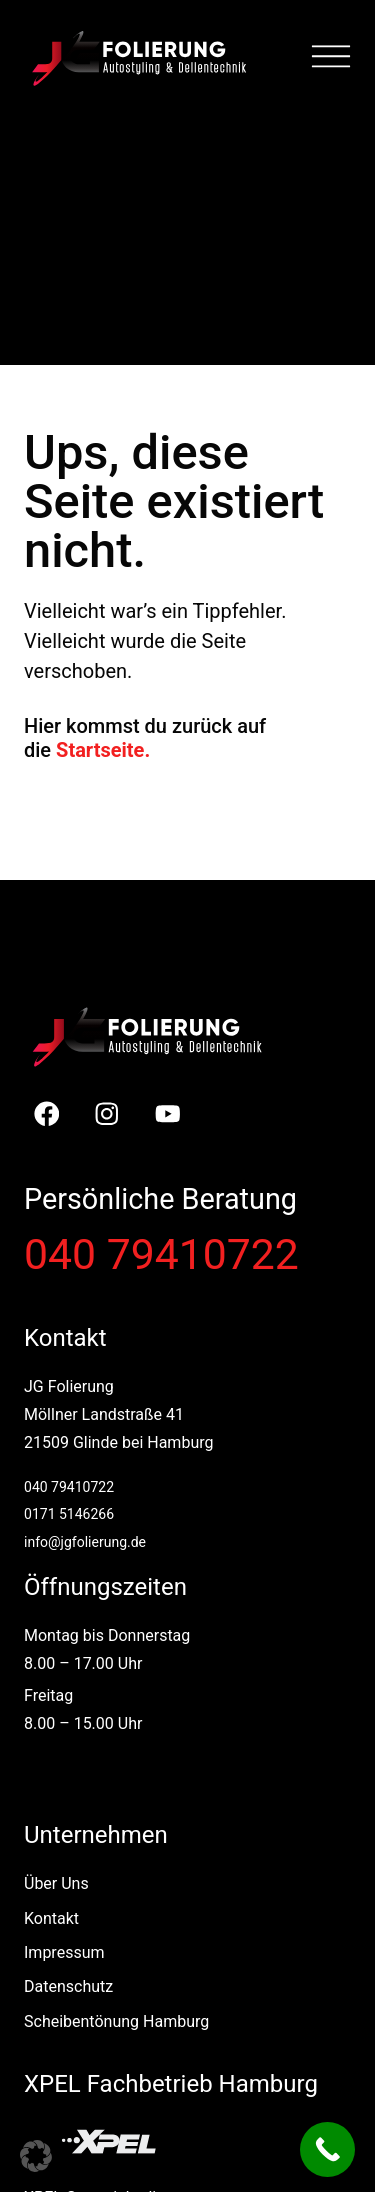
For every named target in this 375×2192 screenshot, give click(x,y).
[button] (36, 2156)
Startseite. (103, 750)
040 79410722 (161, 1254)
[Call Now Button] (327, 2149)
